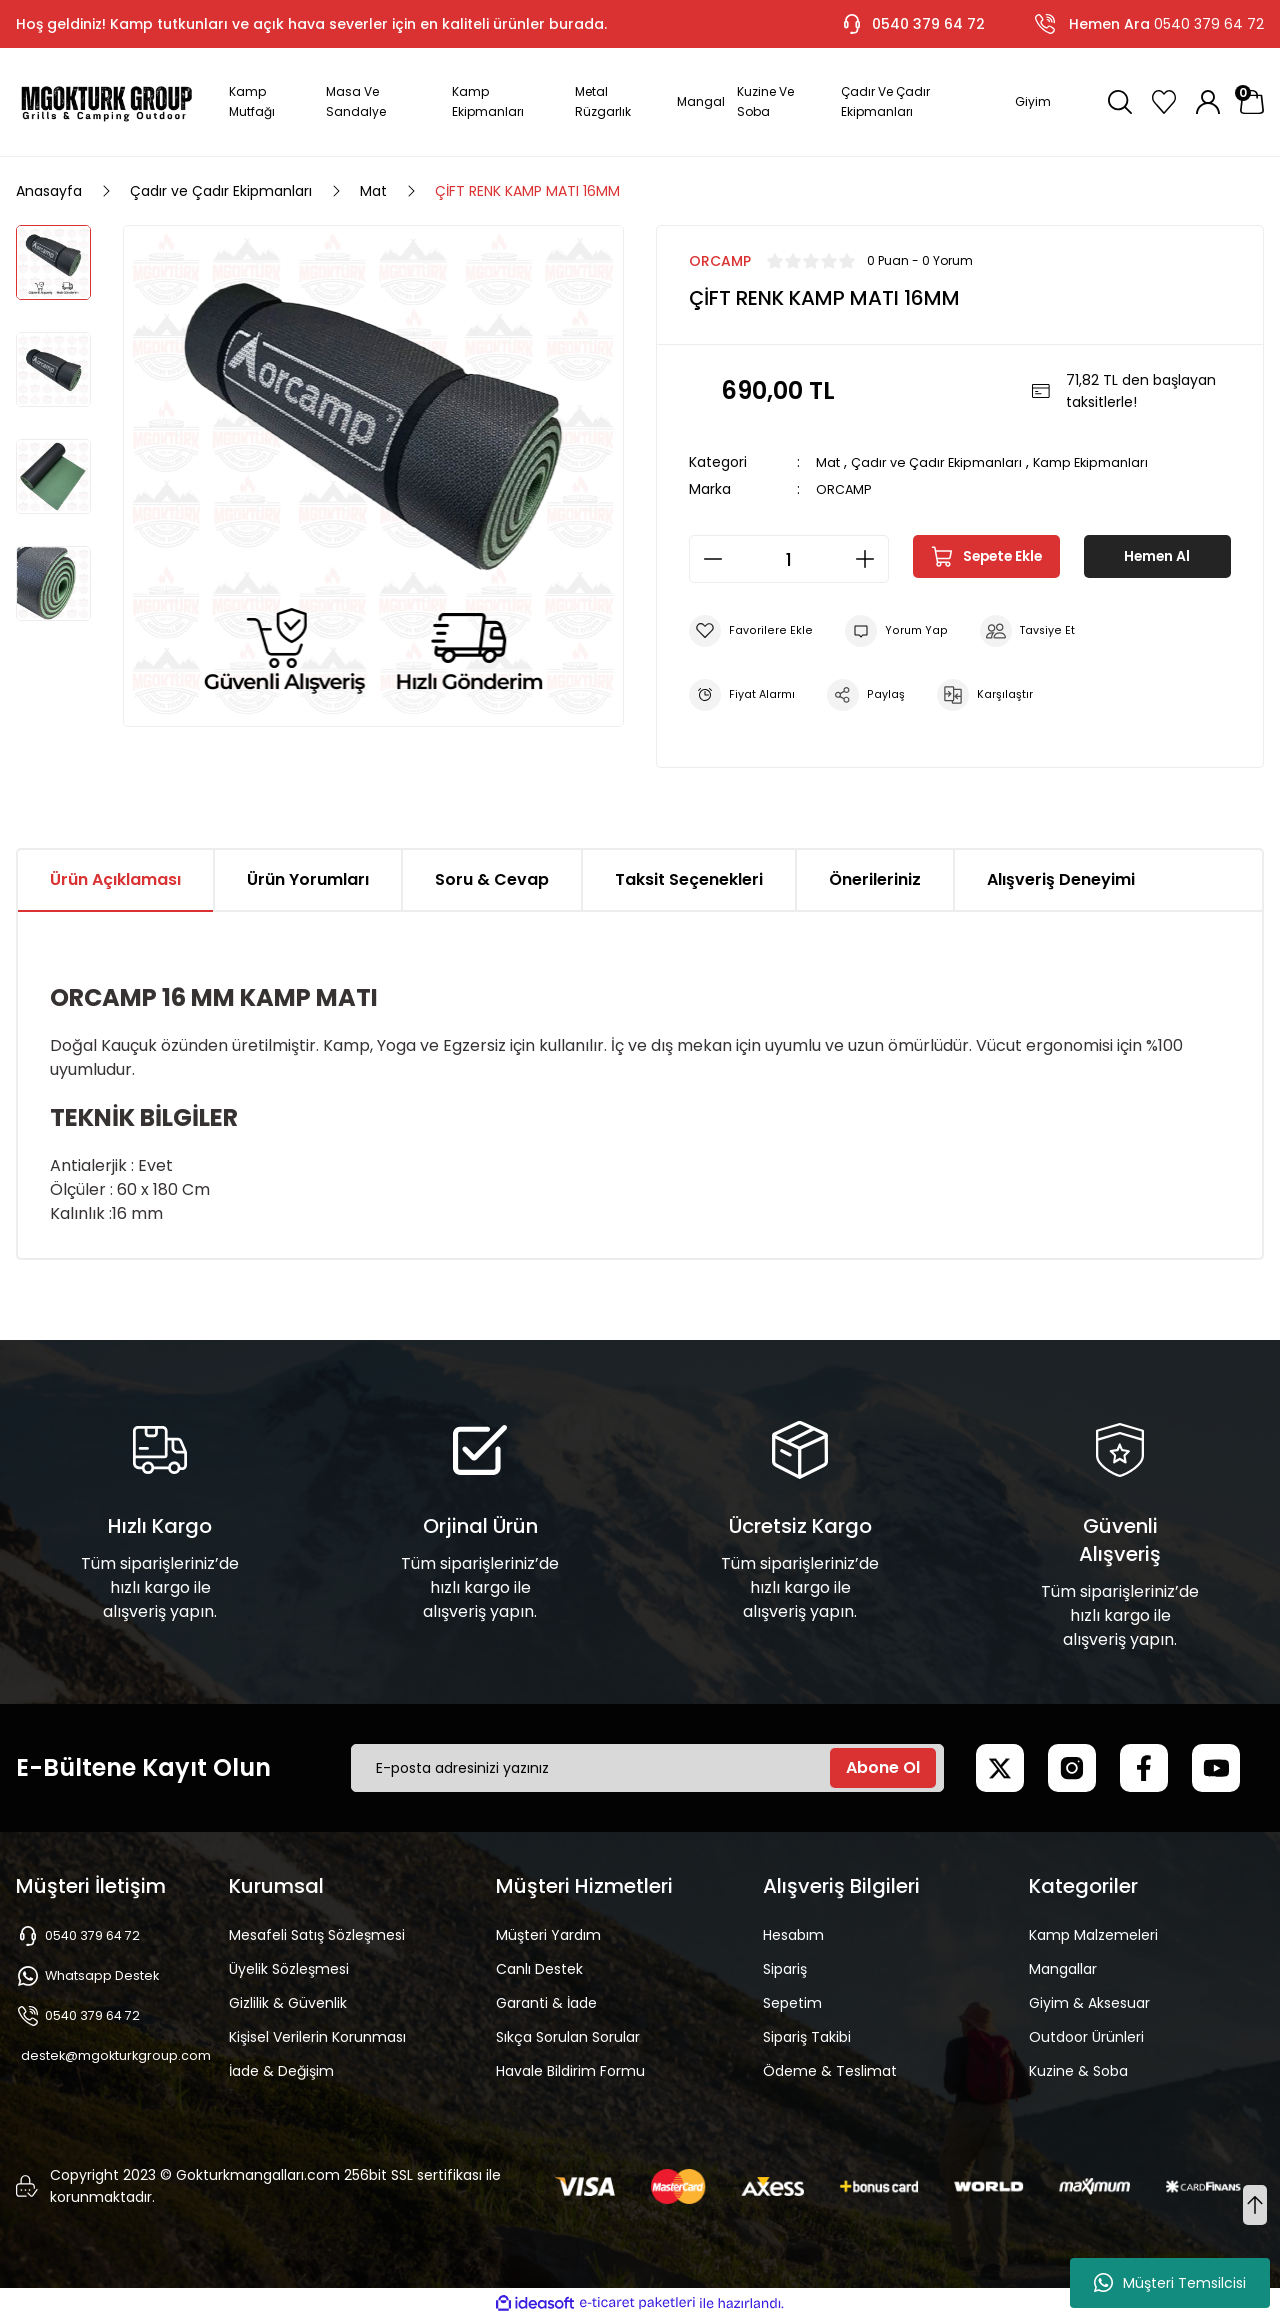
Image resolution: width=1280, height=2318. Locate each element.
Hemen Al (1157, 558)
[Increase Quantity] (871, 559)
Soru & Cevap (492, 879)
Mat (829, 462)
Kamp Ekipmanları (1109, 462)
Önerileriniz (875, 879)
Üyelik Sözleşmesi (289, 1969)
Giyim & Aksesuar (1089, 2003)
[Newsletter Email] (647, 1768)
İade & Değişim (281, 2071)
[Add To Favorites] (752, 631)
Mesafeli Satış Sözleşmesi (317, 1935)
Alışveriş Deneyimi (1061, 879)
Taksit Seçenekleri (689, 879)
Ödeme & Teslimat (830, 2071)
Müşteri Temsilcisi (1170, 2283)
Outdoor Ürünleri (1086, 2037)
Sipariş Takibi (807, 2037)
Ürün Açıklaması (115, 879)
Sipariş (785, 1969)
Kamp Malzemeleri (1093, 1935)
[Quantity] (789, 559)
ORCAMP (846, 489)
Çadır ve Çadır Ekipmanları (945, 462)
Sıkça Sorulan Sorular (568, 2037)
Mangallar (1063, 1969)
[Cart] (1252, 102)
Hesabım (793, 1935)
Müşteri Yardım (548, 1935)
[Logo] (106, 102)
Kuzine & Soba (1078, 2071)
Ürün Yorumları (308, 879)
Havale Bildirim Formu (570, 2071)
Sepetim (792, 2003)
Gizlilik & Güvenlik (288, 2003)
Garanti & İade (546, 2003)
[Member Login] (1208, 102)
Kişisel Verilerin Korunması (317, 2037)
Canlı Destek (539, 1969)
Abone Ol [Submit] (883, 1767)
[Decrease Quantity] (707, 559)
